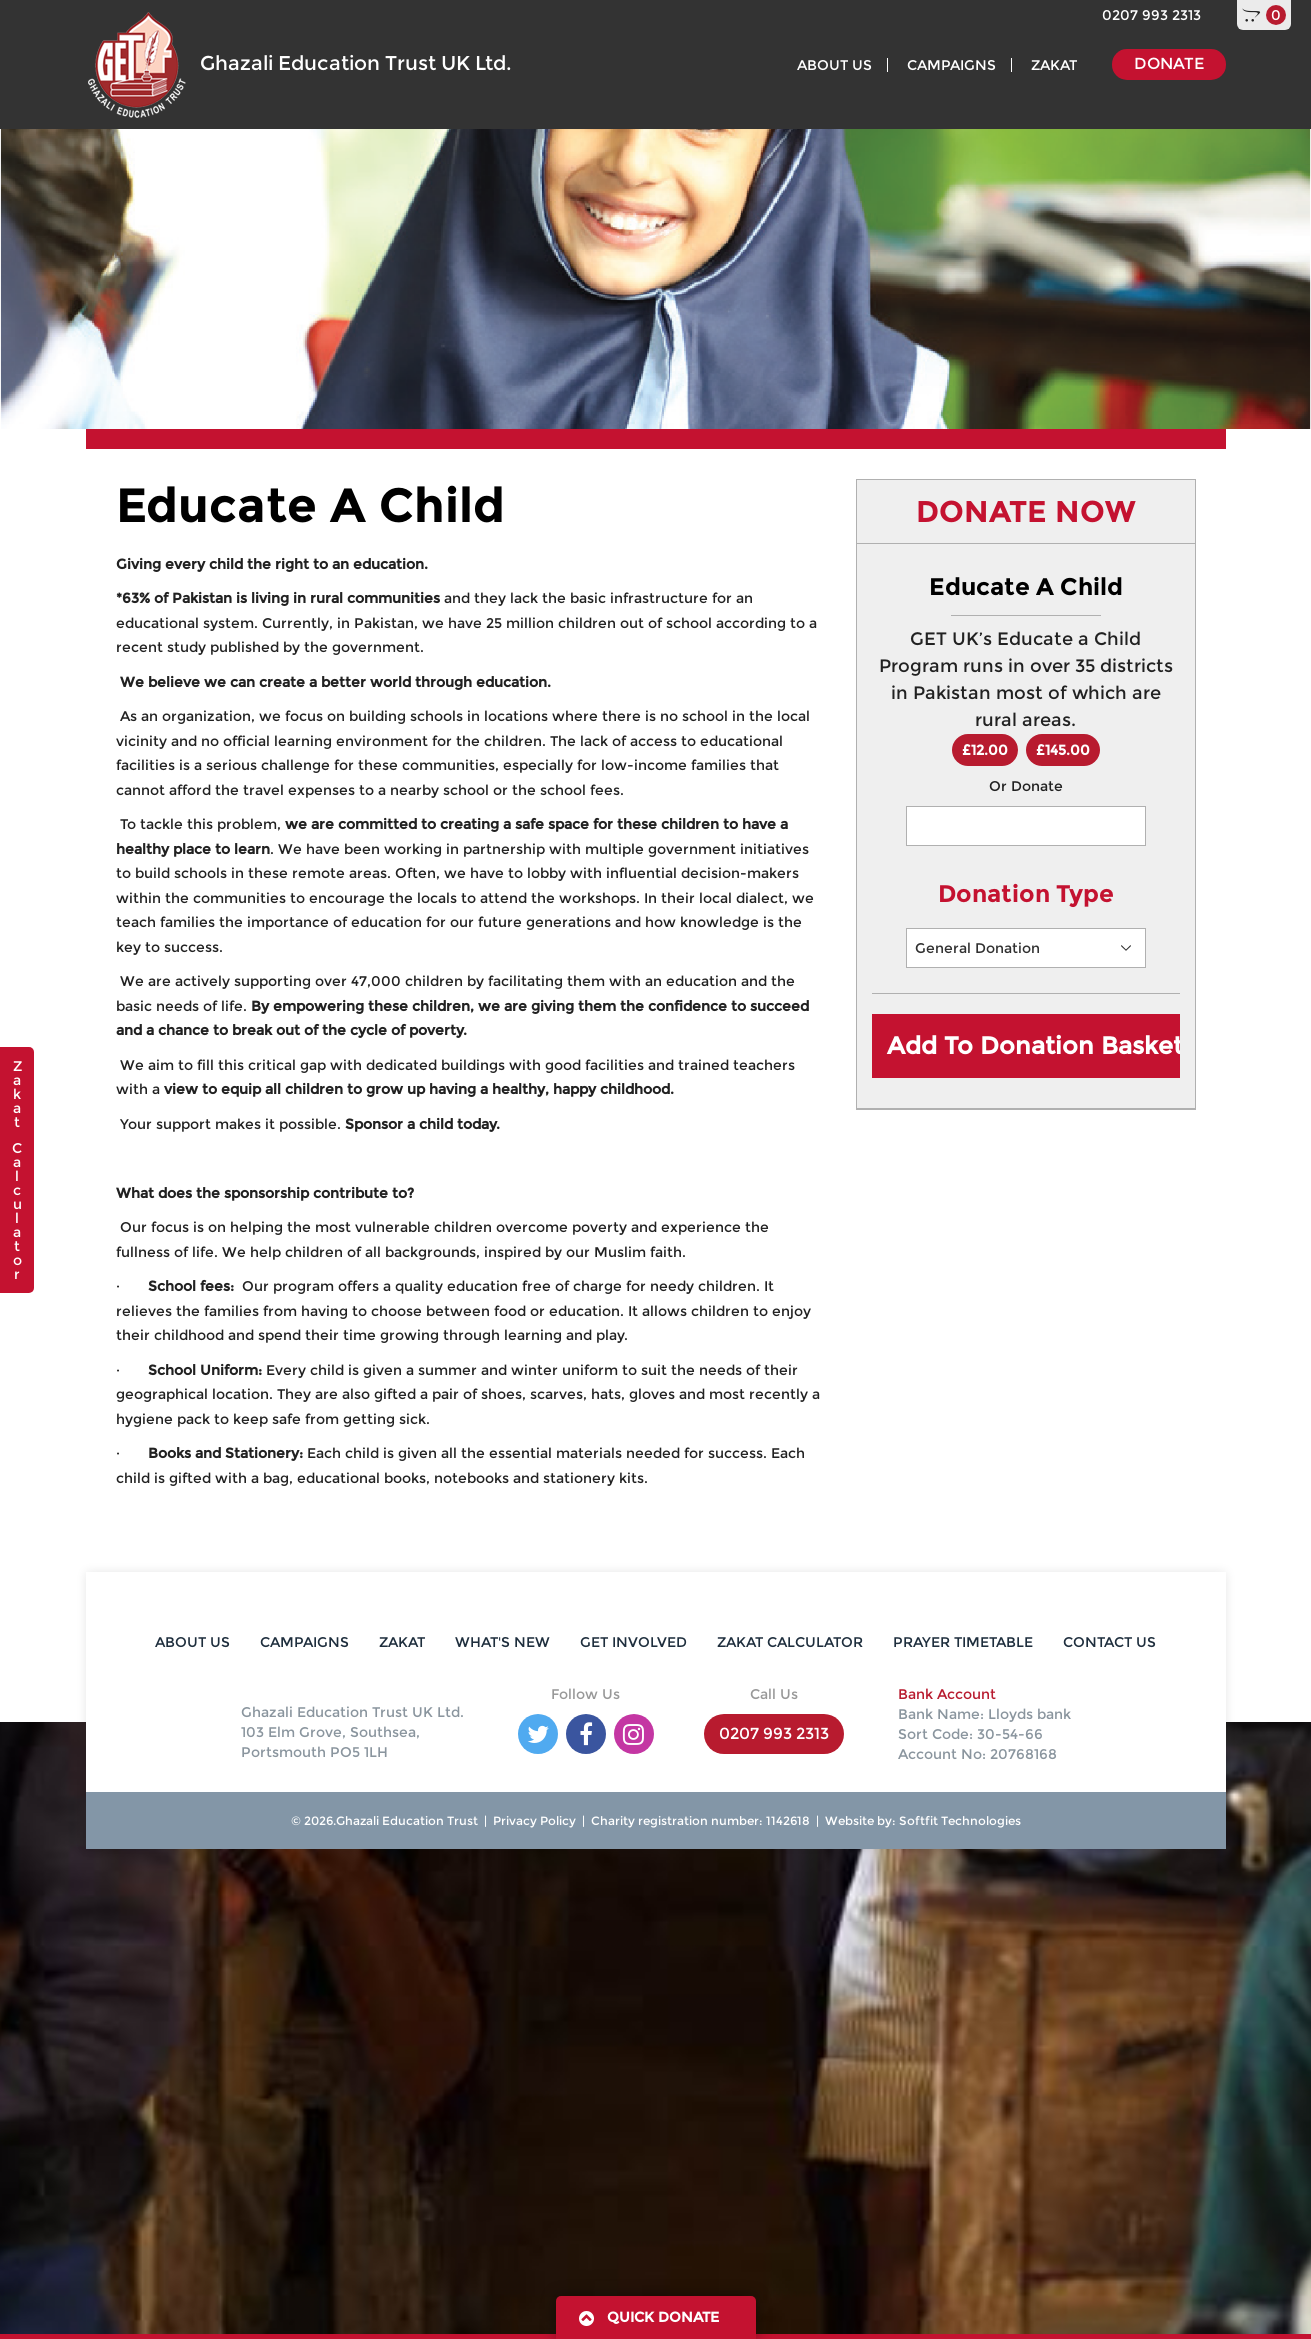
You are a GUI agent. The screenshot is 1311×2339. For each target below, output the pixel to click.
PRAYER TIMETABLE (963, 1642)
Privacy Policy (534, 1820)
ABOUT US (834, 65)
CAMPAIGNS (951, 65)
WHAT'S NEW (502, 1642)
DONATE (1169, 63)
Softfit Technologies (958, 1820)
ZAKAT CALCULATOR (790, 1642)
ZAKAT (1054, 65)
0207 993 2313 (1151, 15)
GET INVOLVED (633, 1642)
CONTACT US (1109, 1642)
